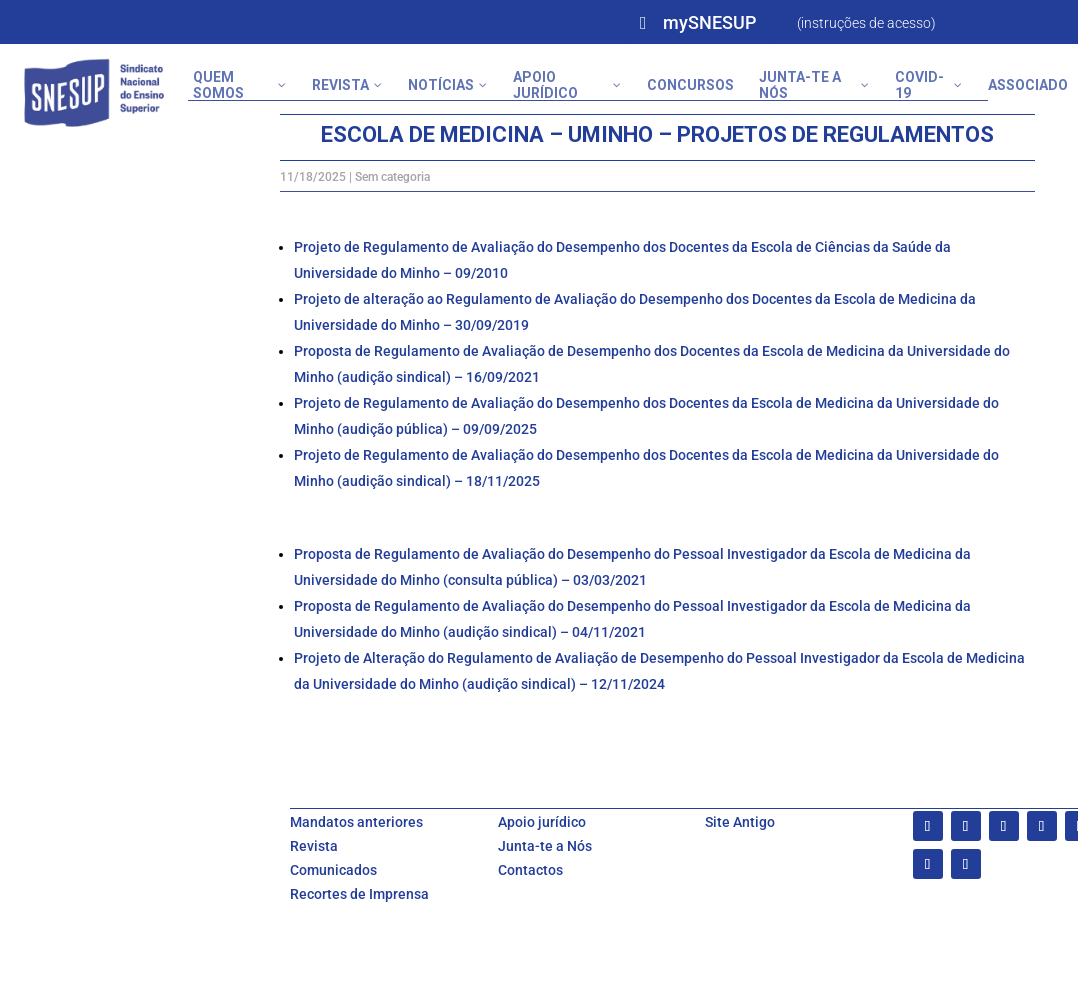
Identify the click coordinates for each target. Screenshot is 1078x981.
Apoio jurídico (542, 822)
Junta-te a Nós (545, 846)
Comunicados (333, 870)
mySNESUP (709, 22)
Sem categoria (392, 177)
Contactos (530, 870)
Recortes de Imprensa (359, 894)
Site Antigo (740, 822)
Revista (314, 846)
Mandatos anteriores (356, 822)
